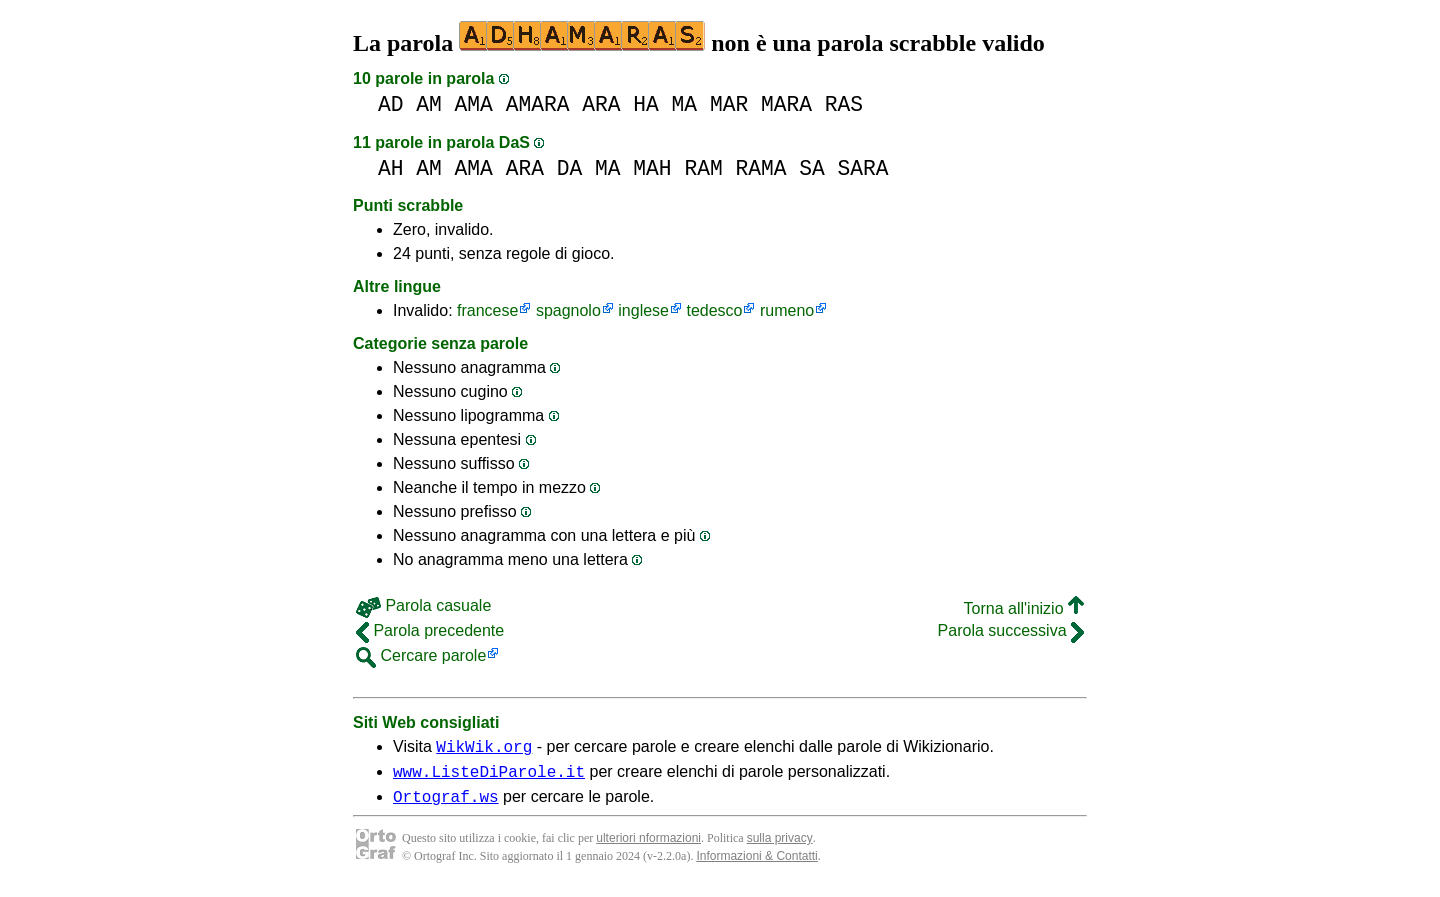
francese (487, 310)
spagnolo (568, 310)
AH (391, 168)
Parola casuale (423, 605)
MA (685, 104)
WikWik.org (484, 749)
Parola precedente (430, 630)
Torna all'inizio (1024, 608)
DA (570, 168)
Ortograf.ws (446, 805)
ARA (601, 104)
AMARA (538, 104)
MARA (786, 104)
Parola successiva (1011, 630)
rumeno (787, 310)
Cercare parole (421, 655)
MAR (729, 104)
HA (646, 104)
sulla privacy (780, 847)
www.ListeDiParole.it (489, 777)
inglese (643, 310)
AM (429, 104)
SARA (862, 168)
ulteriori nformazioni (648, 847)
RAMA (760, 168)
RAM (703, 168)
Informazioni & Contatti (756, 865)
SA (812, 168)
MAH (652, 168)
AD (391, 104)
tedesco (714, 310)
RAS (844, 104)
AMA (474, 104)
